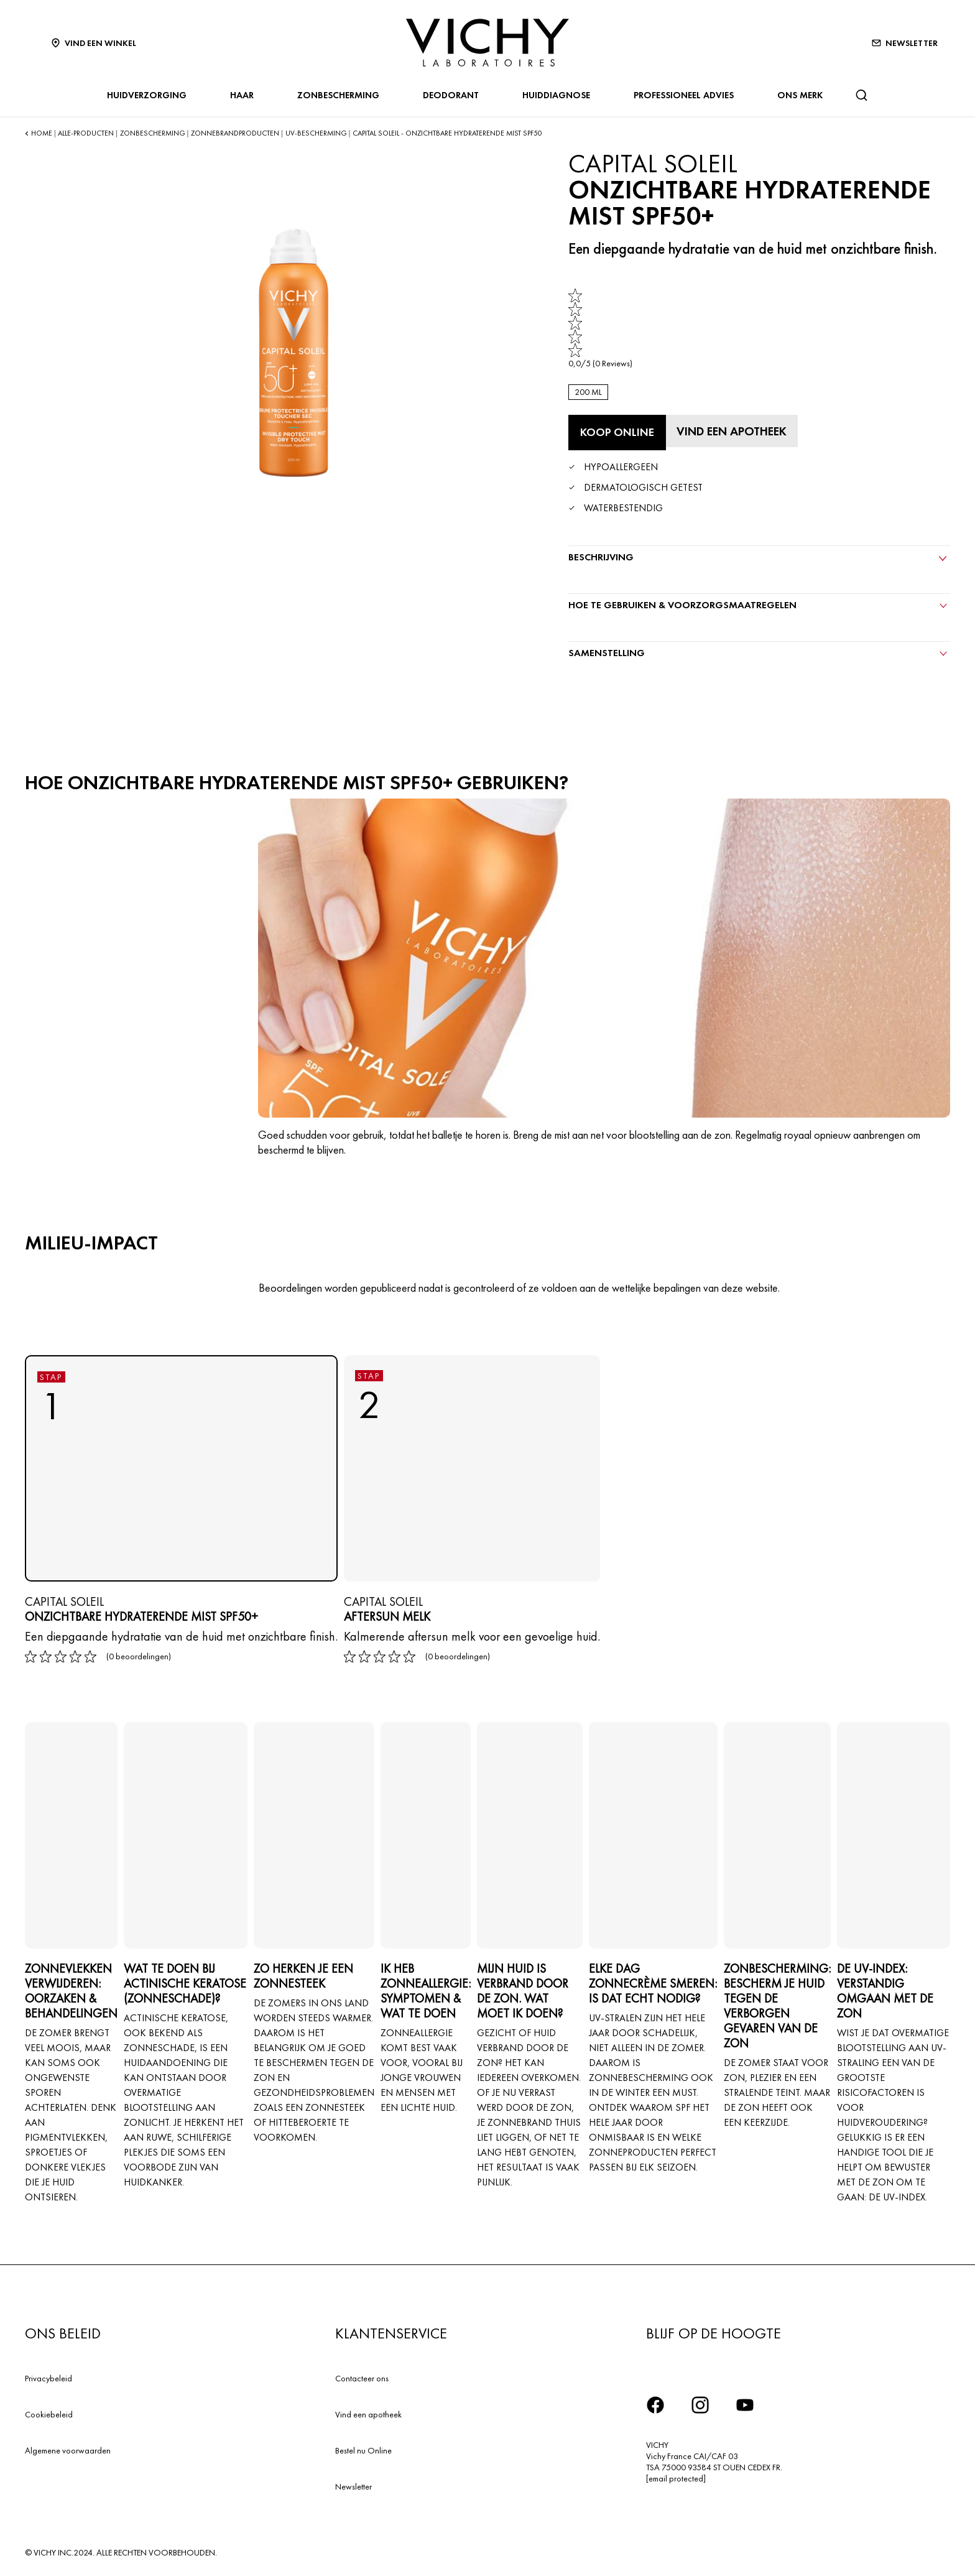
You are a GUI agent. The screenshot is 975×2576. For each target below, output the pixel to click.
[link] (600, 329)
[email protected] (676, 2477)
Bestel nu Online (363, 2449)
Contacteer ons (362, 2377)
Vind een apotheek (368, 2413)
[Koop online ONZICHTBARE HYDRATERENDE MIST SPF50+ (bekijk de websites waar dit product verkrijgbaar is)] (616, 432)
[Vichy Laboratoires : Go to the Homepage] (487, 43)
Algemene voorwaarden (68, 2449)
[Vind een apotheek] (733, 430)
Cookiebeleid (49, 2413)
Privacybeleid (48, 2377)
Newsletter (353, 2485)
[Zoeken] (861, 95)
